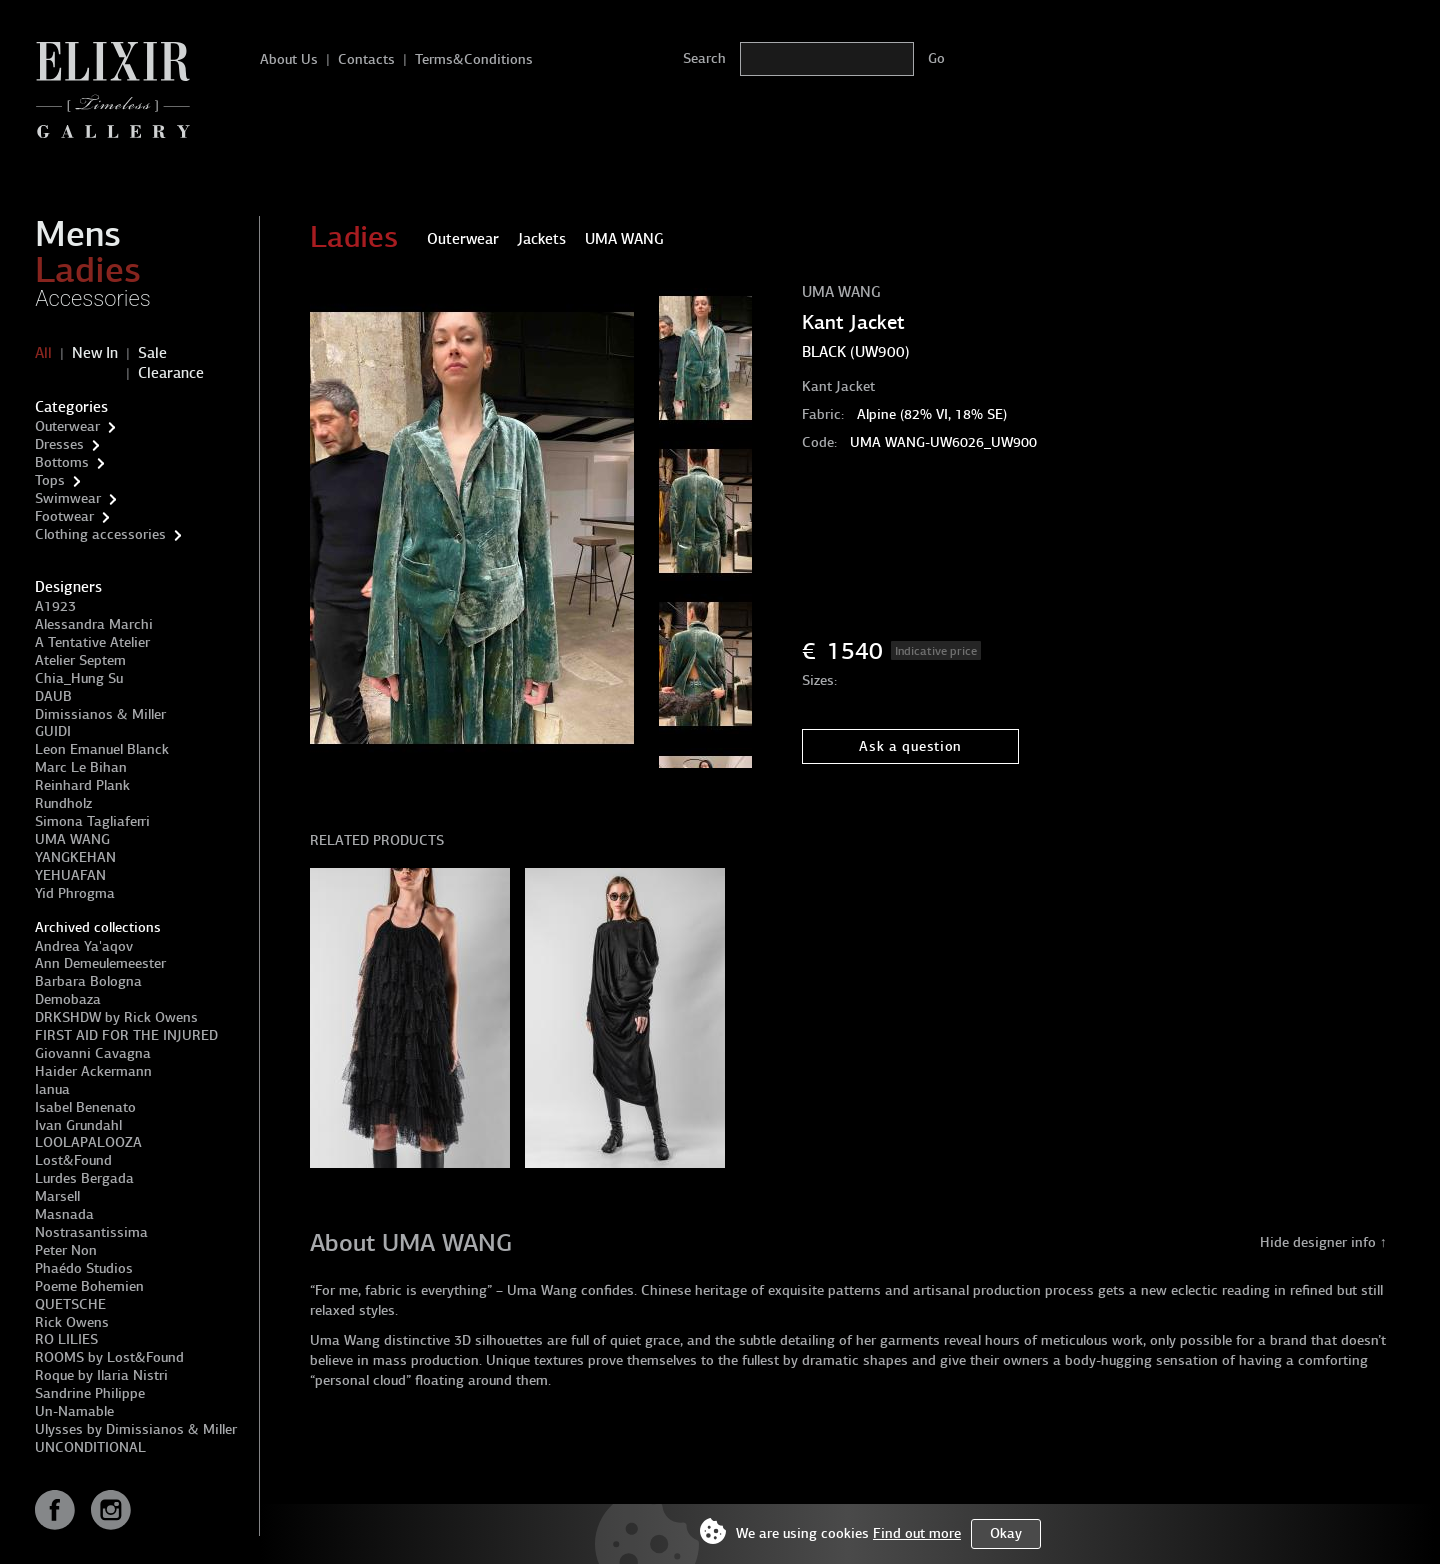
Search (704, 58)
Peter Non (66, 1250)
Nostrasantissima (91, 1232)
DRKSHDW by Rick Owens (116, 1017)
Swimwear (68, 498)
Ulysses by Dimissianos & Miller (136, 1429)
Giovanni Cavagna (93, 1053)
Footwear (64, 516)
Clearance (171, 373)
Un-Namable (74, 1411)
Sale (152, 353)
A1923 (55, 606)
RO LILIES (66, 1339)
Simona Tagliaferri (92, 821)
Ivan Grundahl (78, 1125)
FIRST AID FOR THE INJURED (126, 1035)
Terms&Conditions (474, 59)
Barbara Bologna (88, 981)
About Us (289, 59)
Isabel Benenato (85, 1107)
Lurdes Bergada (84, 1178)
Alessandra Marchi (94, 624)
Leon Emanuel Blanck (102, 749)
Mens (78, 234)
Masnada (64, 1214)
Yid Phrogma (75, 893)
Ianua (52, 1089)
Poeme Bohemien (89, 1286)
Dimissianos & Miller (100, 714)
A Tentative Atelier (92, 642)
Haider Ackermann (93, 1071)
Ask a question (910, 746)
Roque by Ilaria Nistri (101, 1375)
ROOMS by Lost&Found (109, 1357)
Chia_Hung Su (79, 678)
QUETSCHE (70, 1304)
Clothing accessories (100, 534)
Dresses (59, 444)
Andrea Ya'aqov (84, 946)
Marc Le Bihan (81, 767)
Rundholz (63, 803)
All (43, 353)
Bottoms (62, 462)
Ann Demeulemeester (100, 963)
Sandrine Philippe (90, 1393)
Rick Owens (72, 1322)
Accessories (93, 298)
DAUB (53, 696)
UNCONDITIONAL (90, 1447)
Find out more (917, 1533)
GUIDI (53, 731)
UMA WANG (72, 839)
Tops (50, 480)
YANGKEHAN (75, 857)
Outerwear (67, 426)
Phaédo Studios (84, 1268)
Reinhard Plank (82, 785)
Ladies (88, 270)
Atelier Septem (80, 660)
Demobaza (68, 999)
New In (95, 353)
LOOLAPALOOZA (88, 1142)
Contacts (366, 59)
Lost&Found (73, 1160)
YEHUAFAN (70, 875)
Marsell (57, 1196)
